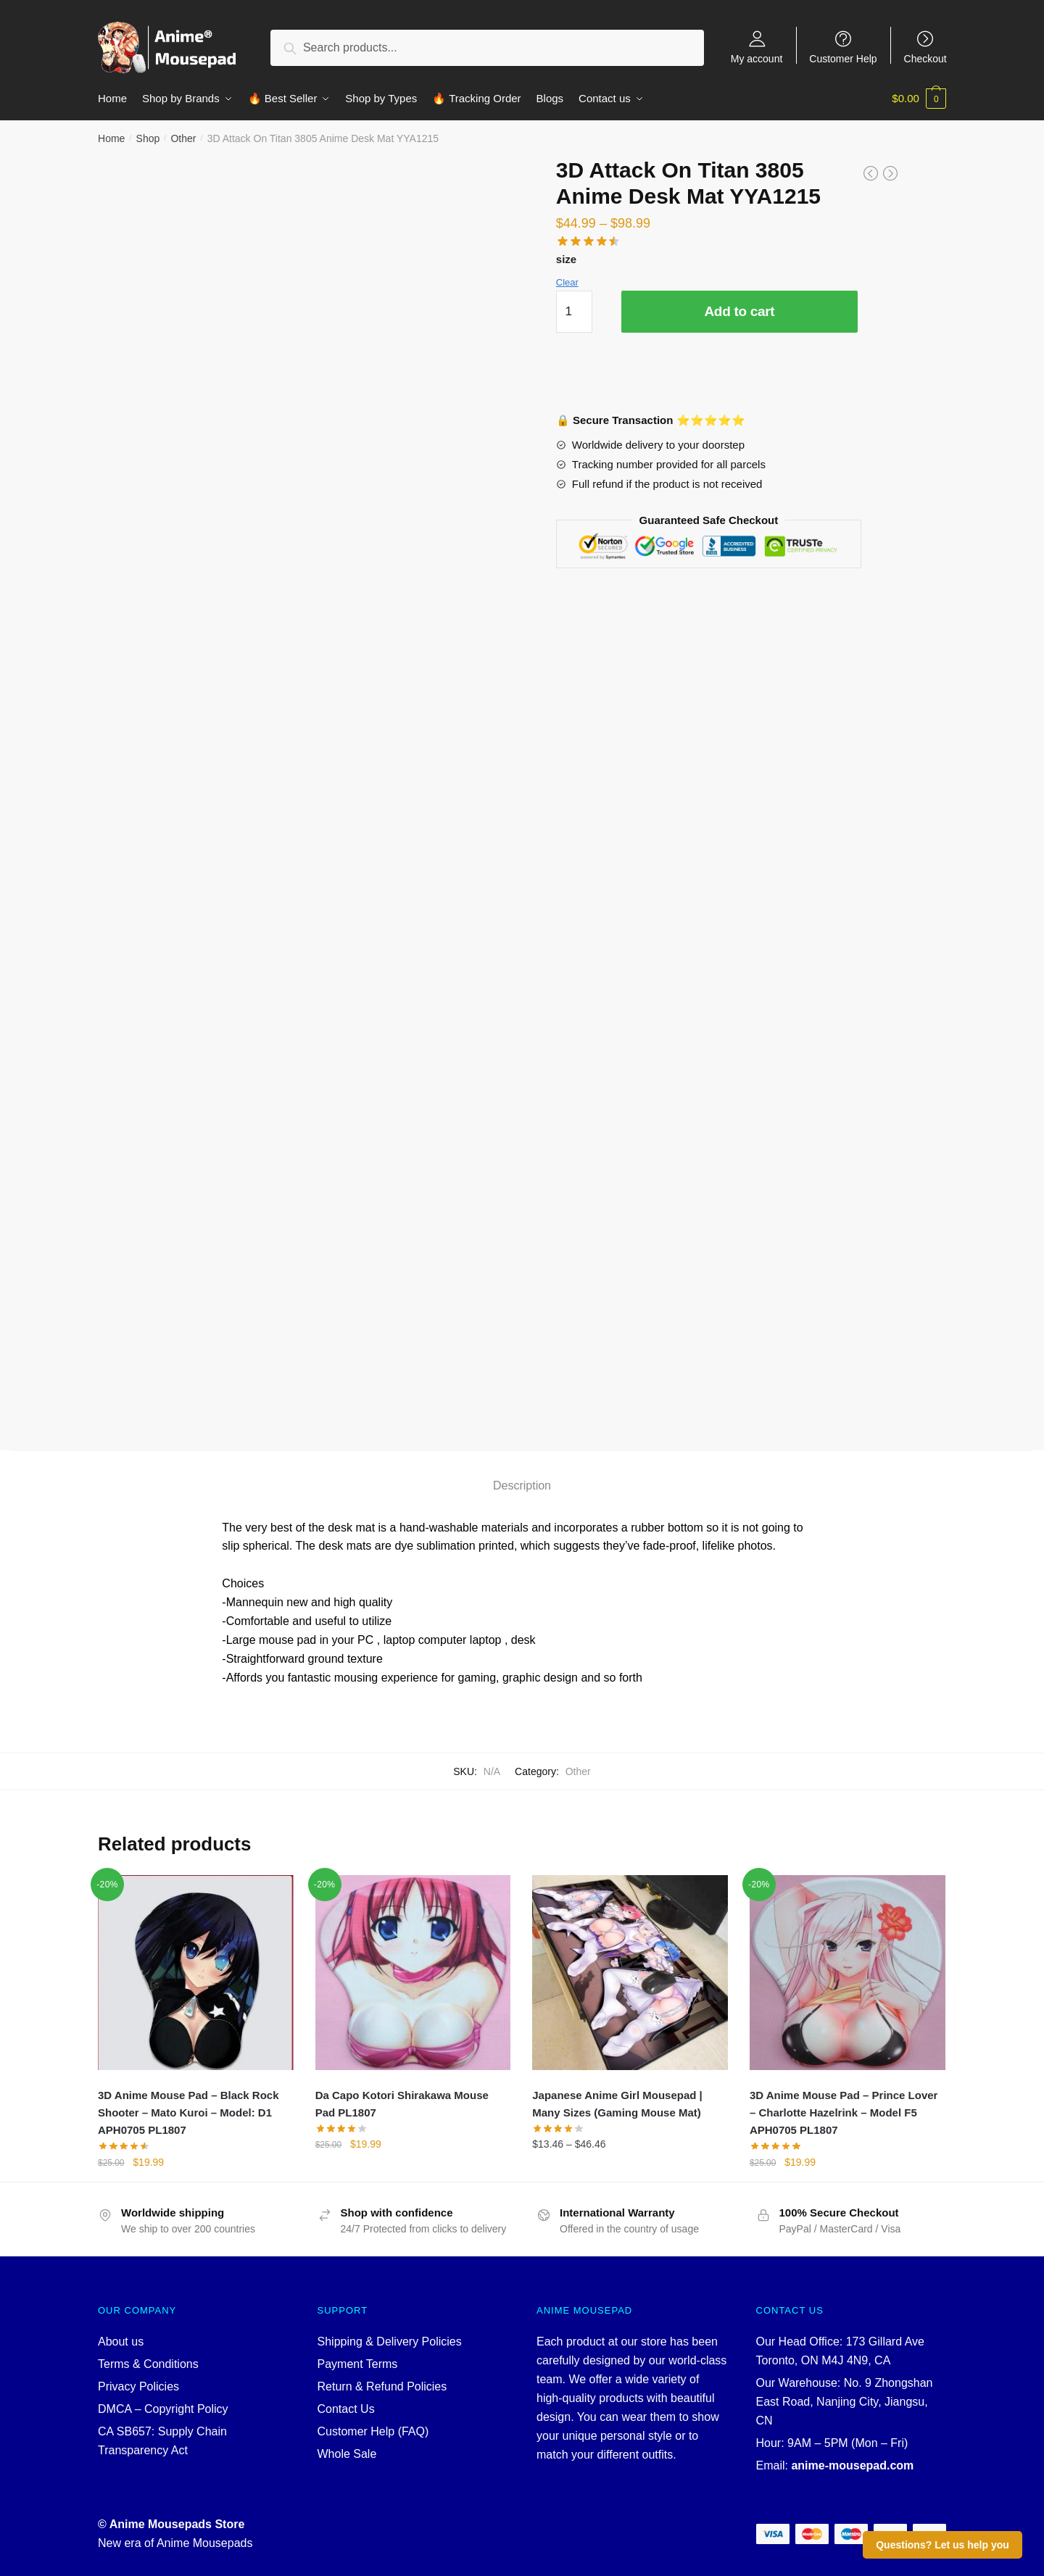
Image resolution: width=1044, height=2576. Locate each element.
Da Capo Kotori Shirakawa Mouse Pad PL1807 (402, 2104)
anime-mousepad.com (852, 2465)
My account (757, 58)
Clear (567, 282)
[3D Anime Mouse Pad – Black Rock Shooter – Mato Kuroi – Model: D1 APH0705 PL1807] (196, 1973)
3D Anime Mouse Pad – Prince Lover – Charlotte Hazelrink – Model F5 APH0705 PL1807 (844, 2113)
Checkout (925, 58)
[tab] (522, 1474)
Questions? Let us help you (942, 2545)
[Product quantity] (574, 312)
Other (183, 138)
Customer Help (843, 58)
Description (522, 1485)
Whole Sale (347, 2454)
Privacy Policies (138, 2386)
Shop (148, 138)
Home (111, 138)
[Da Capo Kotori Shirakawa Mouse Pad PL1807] (413, 1973)
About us (121, 2341)
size (566, 259)
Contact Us (346, 2409)
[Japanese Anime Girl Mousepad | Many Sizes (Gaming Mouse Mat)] (630, 1973)
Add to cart (739, 311)
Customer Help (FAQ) (373, 2431)
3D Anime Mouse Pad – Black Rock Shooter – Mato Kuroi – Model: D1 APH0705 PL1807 (188, 2113)
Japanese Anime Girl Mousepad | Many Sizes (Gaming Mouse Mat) (617, 2104)
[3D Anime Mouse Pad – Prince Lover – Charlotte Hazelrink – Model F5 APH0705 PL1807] (847, 1973)
